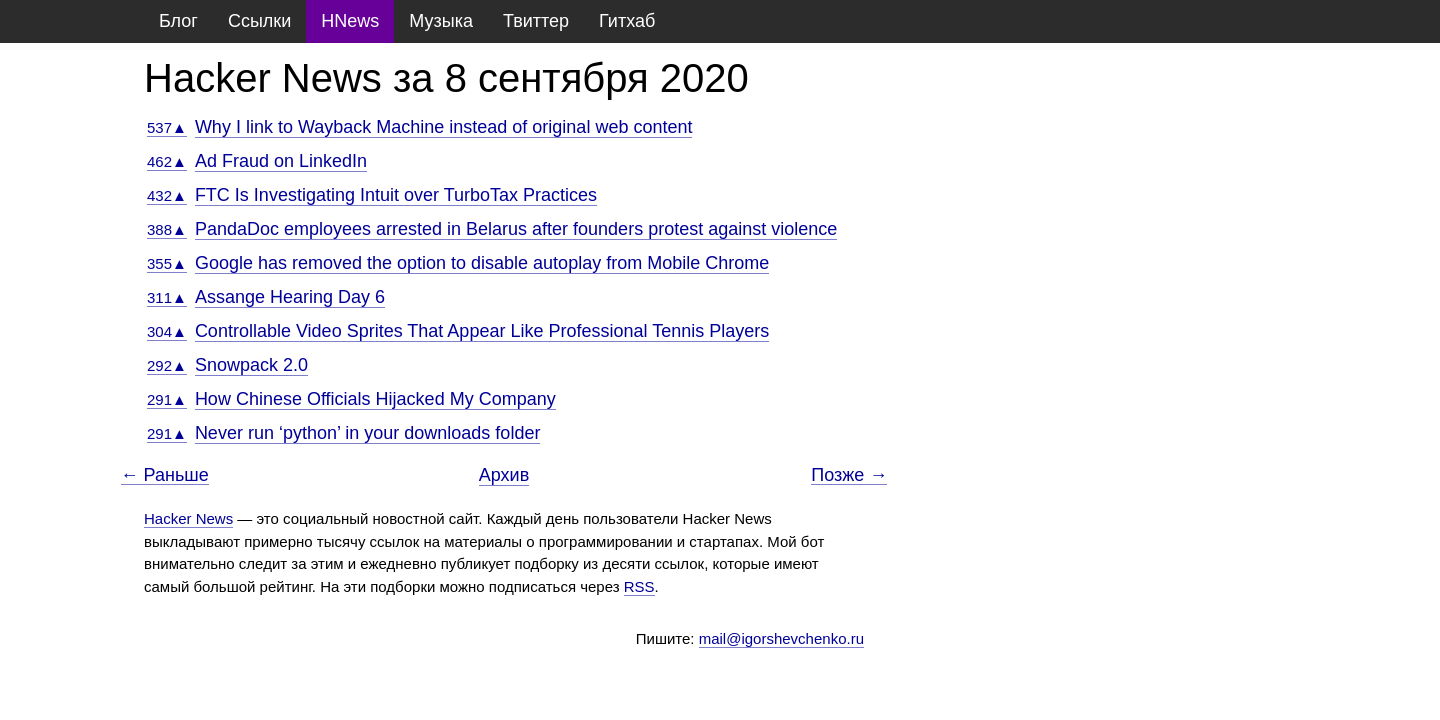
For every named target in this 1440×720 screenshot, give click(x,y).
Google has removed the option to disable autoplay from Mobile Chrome (482, 263)
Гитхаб (627, 21)
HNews (350, 21)
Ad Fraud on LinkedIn (281, 161)
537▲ (167, 127)
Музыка (441, 21)
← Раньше (165, 475)
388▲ (167, 229)
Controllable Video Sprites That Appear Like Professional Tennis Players (482, 331)
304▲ (167, 331)
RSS (639, 586)
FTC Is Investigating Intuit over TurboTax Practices (396, 195)
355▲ (167, 263)
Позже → (849, 475)
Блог (178, 21)
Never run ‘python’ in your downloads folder (368, 433)
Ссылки (259, 21)
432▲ (167, 195)
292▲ (167, 365)
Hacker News (188, 518)
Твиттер (536, 21)
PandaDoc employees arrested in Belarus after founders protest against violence (516, 229)
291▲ (167, 399)
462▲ (167, 161)
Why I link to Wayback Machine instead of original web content (444, 127)
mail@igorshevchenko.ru (781, 638)
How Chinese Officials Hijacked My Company (375, 399)
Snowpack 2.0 (251, 365)
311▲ (167, 297)
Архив (504, 475)
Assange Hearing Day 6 (290, 297)
